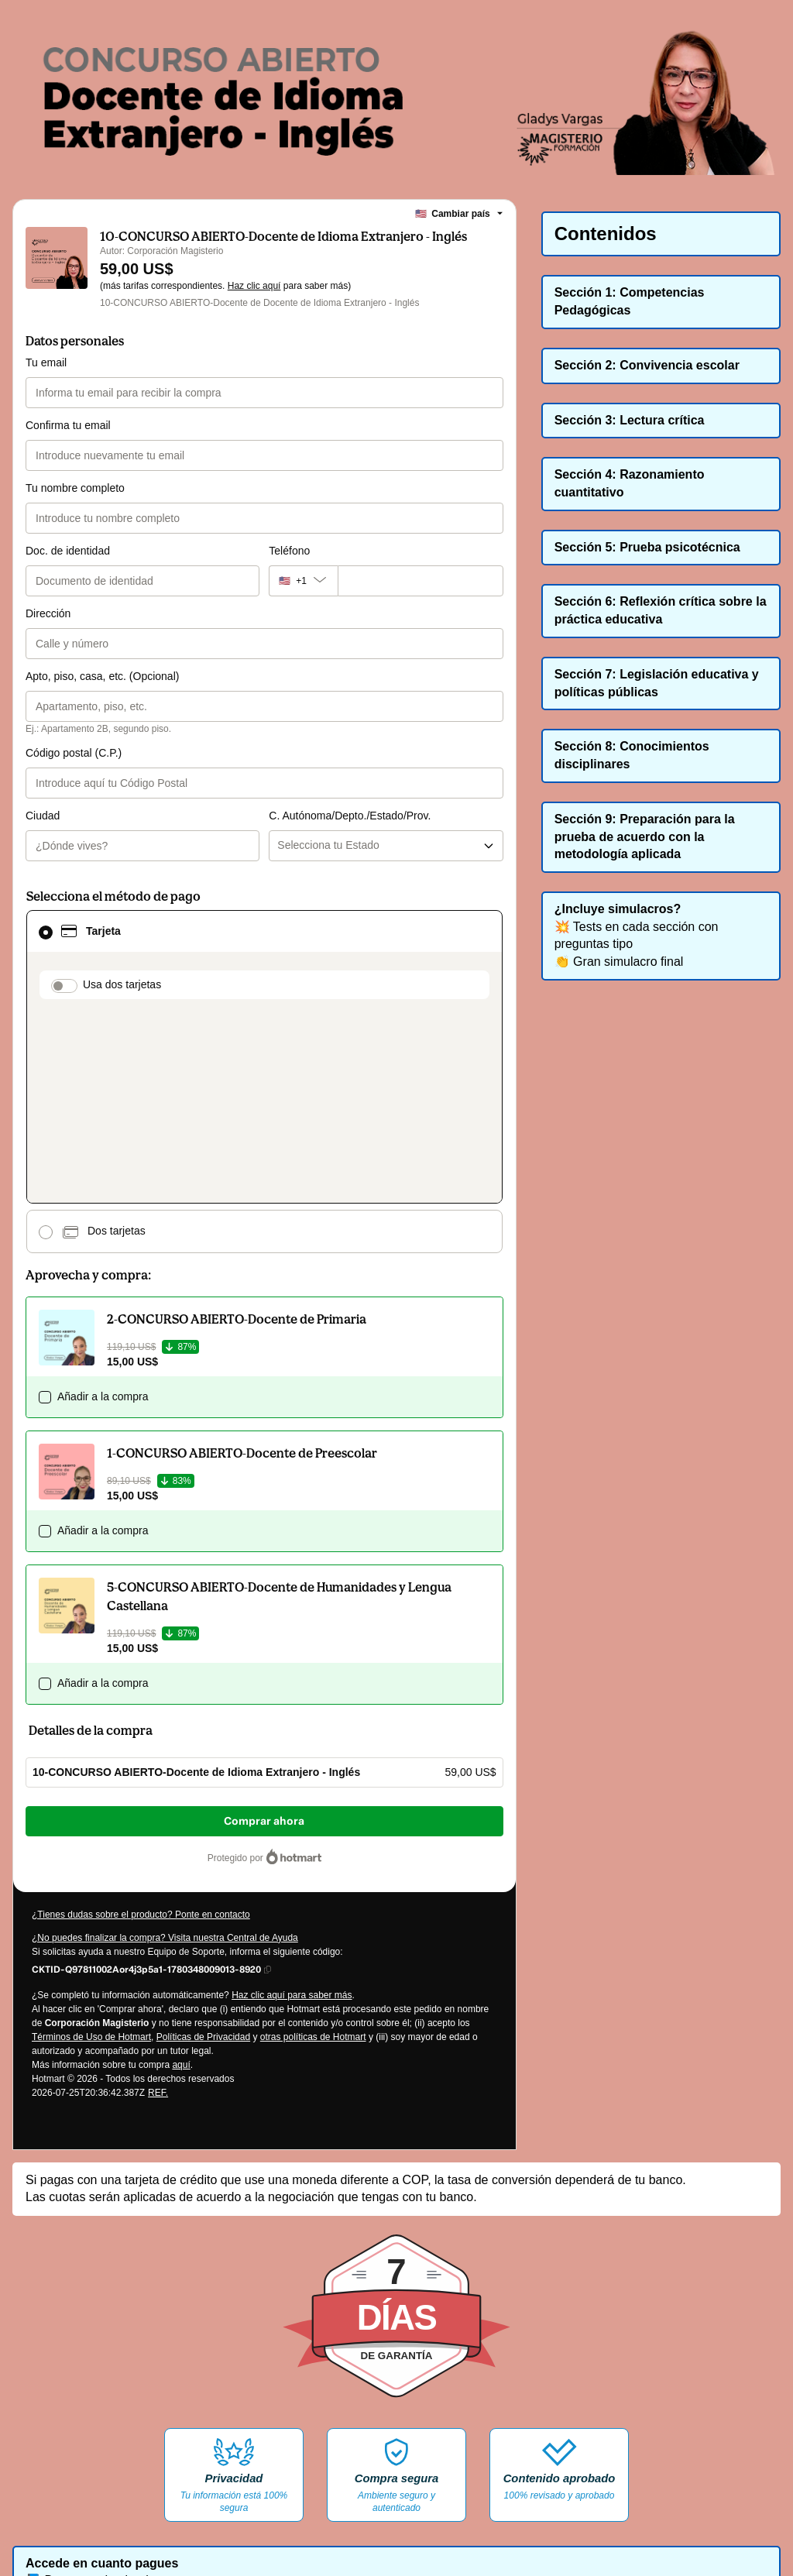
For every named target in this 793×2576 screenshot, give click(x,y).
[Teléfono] (420, 580)
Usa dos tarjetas (122, 921)
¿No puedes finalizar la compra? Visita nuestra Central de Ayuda (165, 1742)
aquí (181, 1869)
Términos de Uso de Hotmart (91, 1841)
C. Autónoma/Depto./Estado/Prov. (350, 753)
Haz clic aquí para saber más (292, 1800)
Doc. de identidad (68, 550)
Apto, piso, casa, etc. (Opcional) (102, 676)
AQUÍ (331, 2513)
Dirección (48, 613)
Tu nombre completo (75, 488)
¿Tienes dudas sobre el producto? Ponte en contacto (141, 1719)
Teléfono (289, 550)
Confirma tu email (68, 425)
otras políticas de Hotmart (313, 1841)
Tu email (46, 362)
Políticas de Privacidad (203, 1841)
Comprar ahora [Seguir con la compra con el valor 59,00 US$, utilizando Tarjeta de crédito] (264, 1626)
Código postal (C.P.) (74, 753)
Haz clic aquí (254, 285)
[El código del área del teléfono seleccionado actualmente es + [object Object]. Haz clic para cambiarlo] (303, 580)
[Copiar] (146, 1774)
